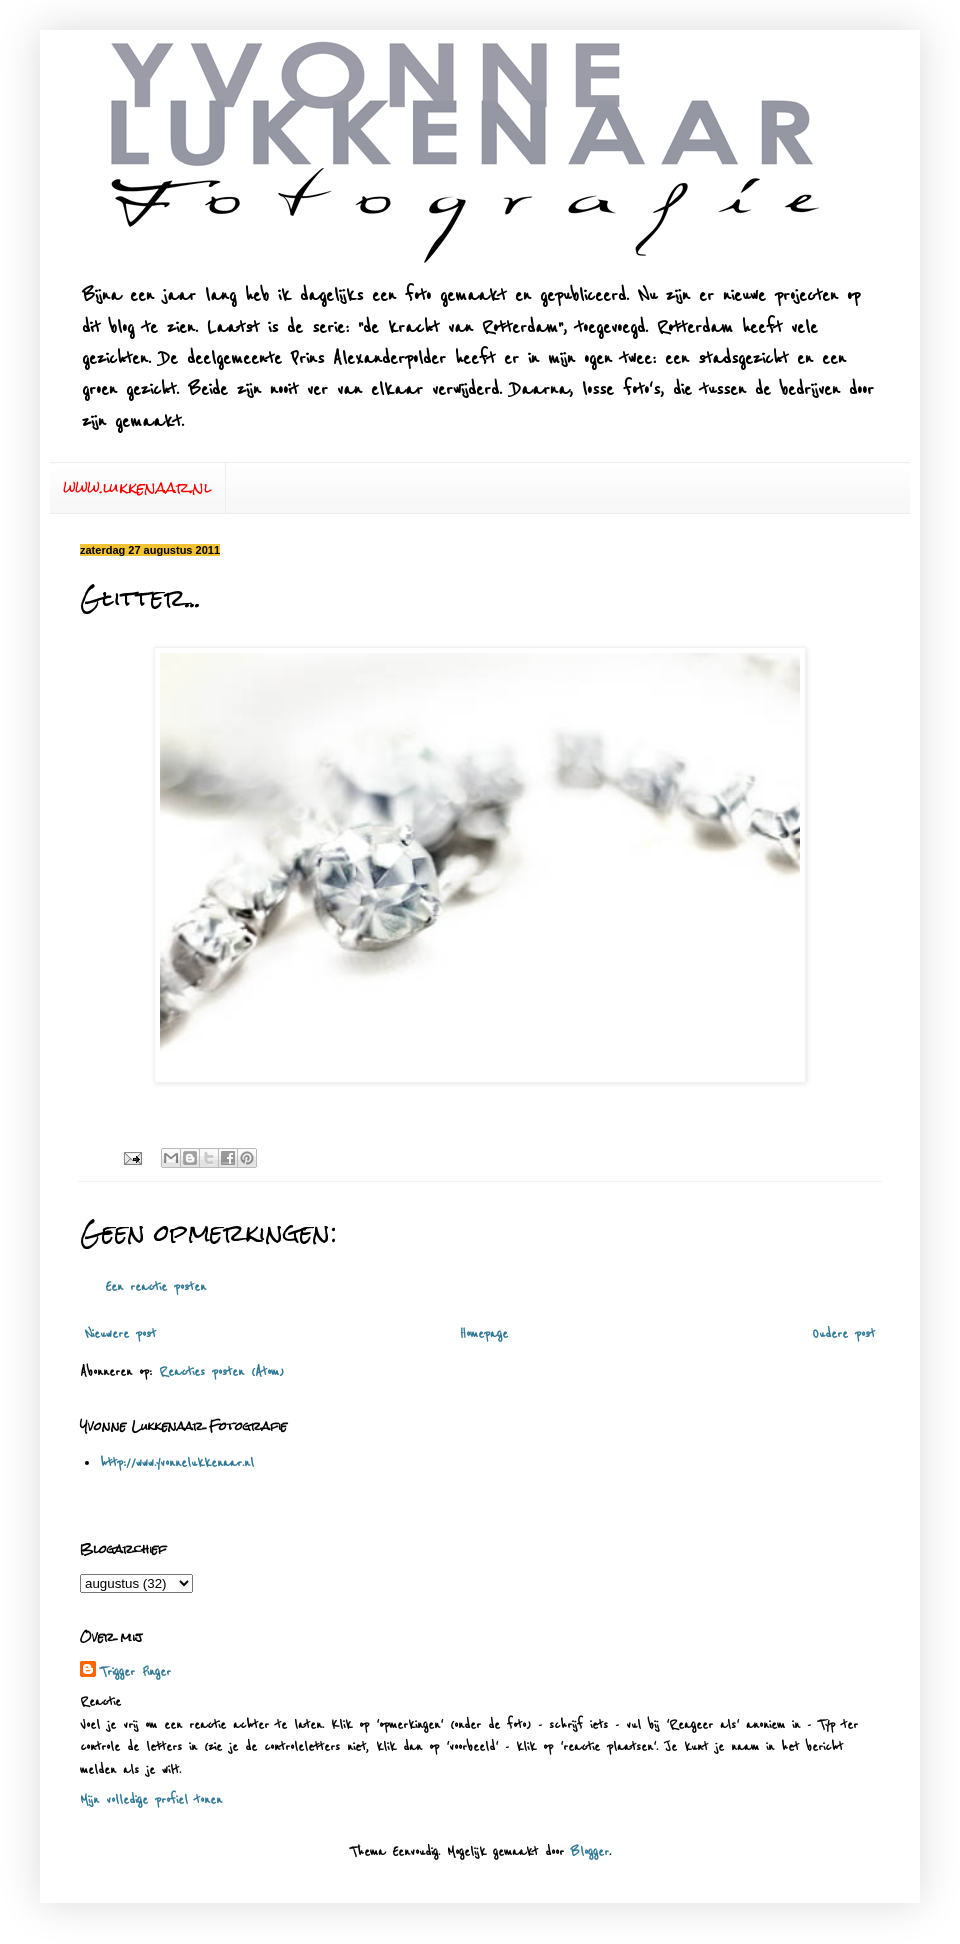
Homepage (484, 1334)
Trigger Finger (135, 1672)
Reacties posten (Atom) (221, 1372)
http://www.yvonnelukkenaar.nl (177, 1463)
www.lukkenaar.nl (137, 487)
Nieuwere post (120, 1334)
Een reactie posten (155, 1287)
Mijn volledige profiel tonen (151, 1800)
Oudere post (843, 1334)
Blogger (590, 1852)
